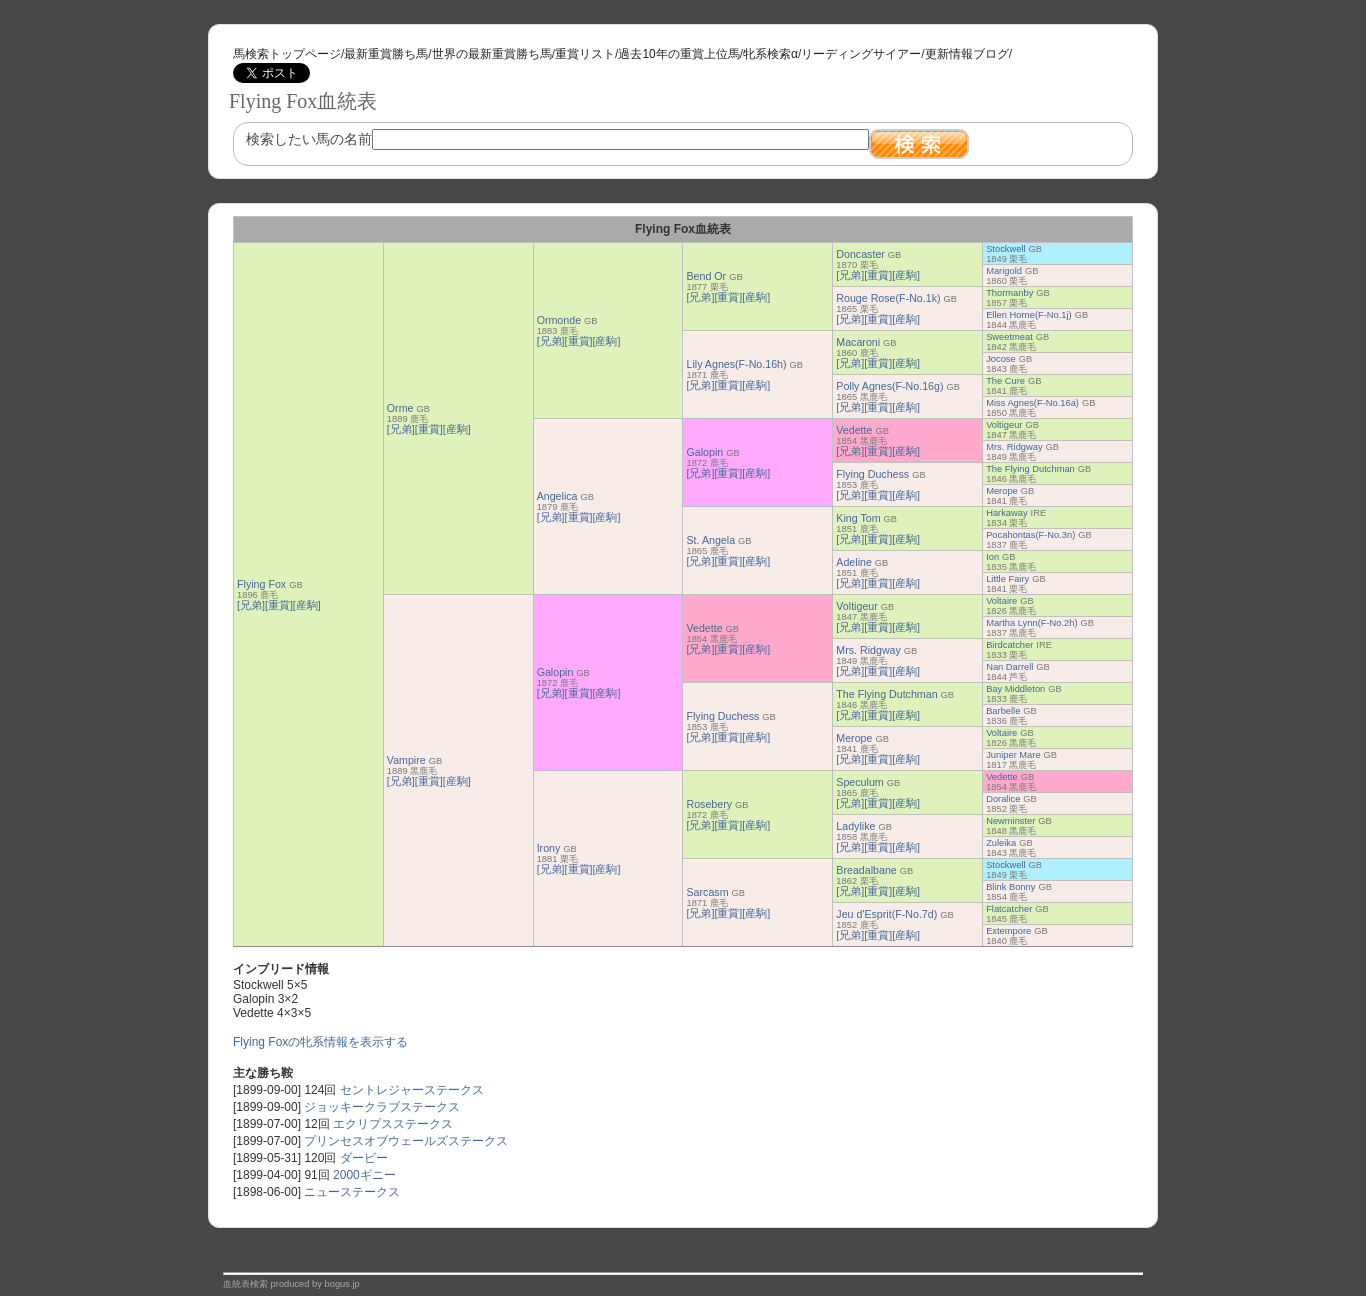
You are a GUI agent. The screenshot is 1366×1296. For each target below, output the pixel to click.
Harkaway (1006, 513)
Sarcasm (707, 892)
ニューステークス (352, 1192)
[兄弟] (251, 605)
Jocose (1001, 359)
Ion (992, 557)
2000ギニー (364, 1175)
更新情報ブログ (967, 54)
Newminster (1010, 821)
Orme (400, 408)
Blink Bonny (1010, 887)
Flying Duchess (872, 474)
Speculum (859, 782)
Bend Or (706, 276)
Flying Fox (261, 584)
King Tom (858, 518)
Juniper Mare (1013, 755)
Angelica (557, 496)
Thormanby (1009, 293)
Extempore (1008, 931)
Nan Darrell (1009, 667)
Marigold (1004, 271)
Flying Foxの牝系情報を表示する (320, 1042)
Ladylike (855, 826)
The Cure (1005, 381)
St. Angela (710, 540)
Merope (1002, 491)
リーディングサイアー (861, 54)
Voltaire (1001, 601)
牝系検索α (770, 54)
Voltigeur (1004, 425)
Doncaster (860, 254)
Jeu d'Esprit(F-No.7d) (886, 914)
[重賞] (279, 605)
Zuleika (1001, 843)
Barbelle (1003, 711)
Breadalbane (866, 870)
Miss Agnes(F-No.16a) (1032, 403)
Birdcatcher (1009, 645)
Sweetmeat (1009, 337)
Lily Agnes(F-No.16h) (736, 364)
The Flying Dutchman (1030, 469)
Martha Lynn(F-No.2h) (1031, 623)
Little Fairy (1007, 579)
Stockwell (1005, 249)
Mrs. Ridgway (1014, 447)
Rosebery (709, 804)
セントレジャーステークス (412, 1090)
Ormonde (559, 320)
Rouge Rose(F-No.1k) (888, 298)
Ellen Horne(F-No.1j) (1029, 315)
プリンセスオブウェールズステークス (406, 1141)
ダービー (364, 1158)
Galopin (704, 452)
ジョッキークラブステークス (382, 1107)
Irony (549, 848)
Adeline (854, 562)
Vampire (406, 760)
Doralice (1003, 799)
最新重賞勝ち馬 (386, 54)
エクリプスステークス (393, 1124)
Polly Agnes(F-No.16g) (889, 386)
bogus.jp (342, 1284)
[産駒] (307, 605)
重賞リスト (585, 54)
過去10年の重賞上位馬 (678, 54)
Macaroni (858, 342)
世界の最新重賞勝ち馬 (492, 54)
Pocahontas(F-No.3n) (1030, 535)
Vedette (854, 430)
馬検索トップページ (287, 54)
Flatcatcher (1009, 909)
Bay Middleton (1015, 689)
